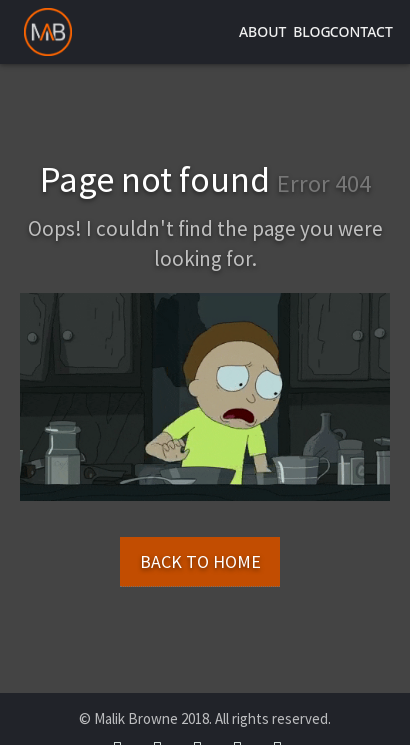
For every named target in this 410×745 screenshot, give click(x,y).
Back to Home (200, 561)
